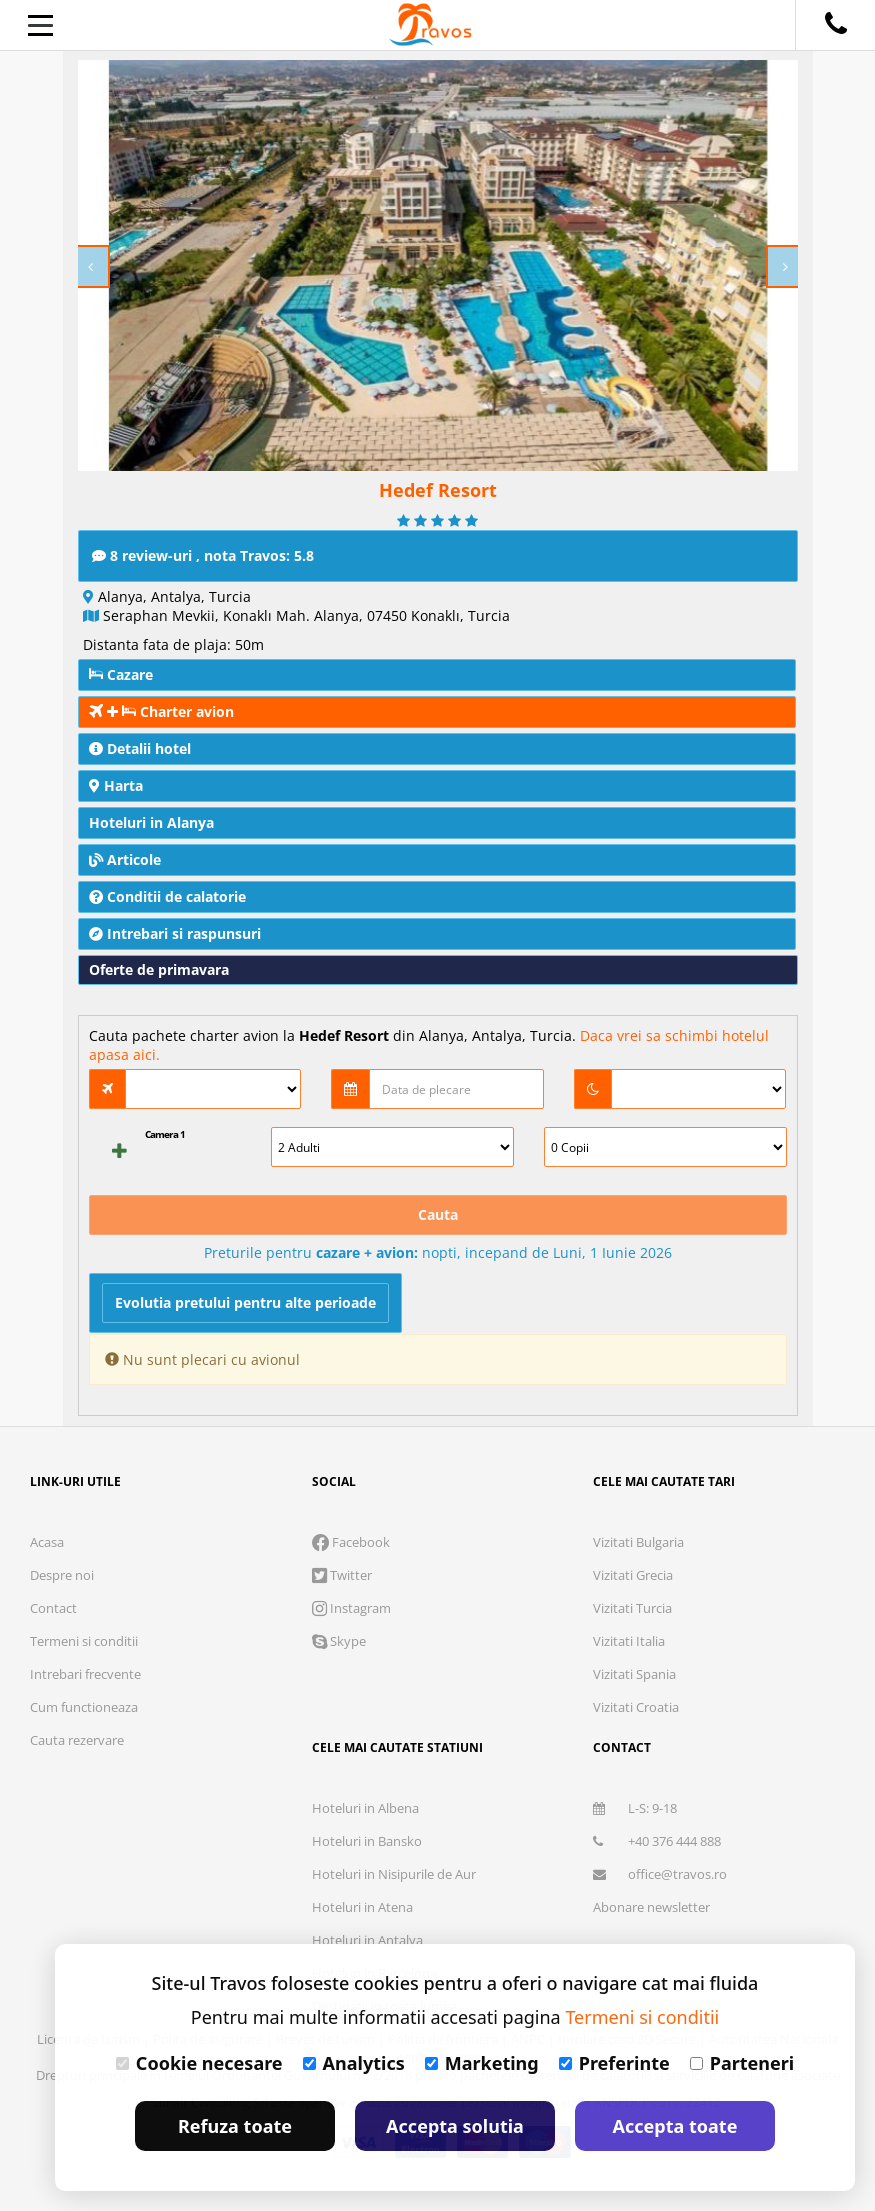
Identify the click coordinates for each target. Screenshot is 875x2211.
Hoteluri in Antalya (367, 1940)
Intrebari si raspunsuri (175, 933)
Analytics (354, 2063)
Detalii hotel (140, 748)
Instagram (351, 1608)
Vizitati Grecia (633, 1575)
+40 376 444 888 (657, 1841)
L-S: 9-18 (635, 1808)
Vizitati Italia (629, 1641)
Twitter (342, 1575)
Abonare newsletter (651, 1907)
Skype (339, 1641)
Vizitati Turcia (632, 1608)
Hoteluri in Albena (365, 1808)
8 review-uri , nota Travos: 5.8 (203, 555)
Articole (125, 859)
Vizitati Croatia (636, 1707)
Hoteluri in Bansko (367, 1841)
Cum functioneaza (84, 1707)
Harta (116, 785)
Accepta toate (675, 2126)
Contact (53, 1608)
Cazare (121, 674)
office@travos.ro (660, 1874)
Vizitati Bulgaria (638, 1542)
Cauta (438, 1214)
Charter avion (161, 711)
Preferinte (614, 2063)
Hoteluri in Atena (362, 1907)
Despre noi (62, 1575)
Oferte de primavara (159, 969)
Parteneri (742, 2063)
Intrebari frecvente (85, 1674)
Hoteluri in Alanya (151, 822)
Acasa (47, 1542)
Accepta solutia (455, 2126)
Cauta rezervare (77, 1740)
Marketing (482, 2063)
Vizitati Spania (634, 1674)
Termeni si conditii (84, 1641)
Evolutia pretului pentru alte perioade (245, 1302)
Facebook (351, 1542)
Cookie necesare (199, 2063)
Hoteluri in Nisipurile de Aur (394, 1874)
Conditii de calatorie (167, 896)
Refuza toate (235, 2126)
